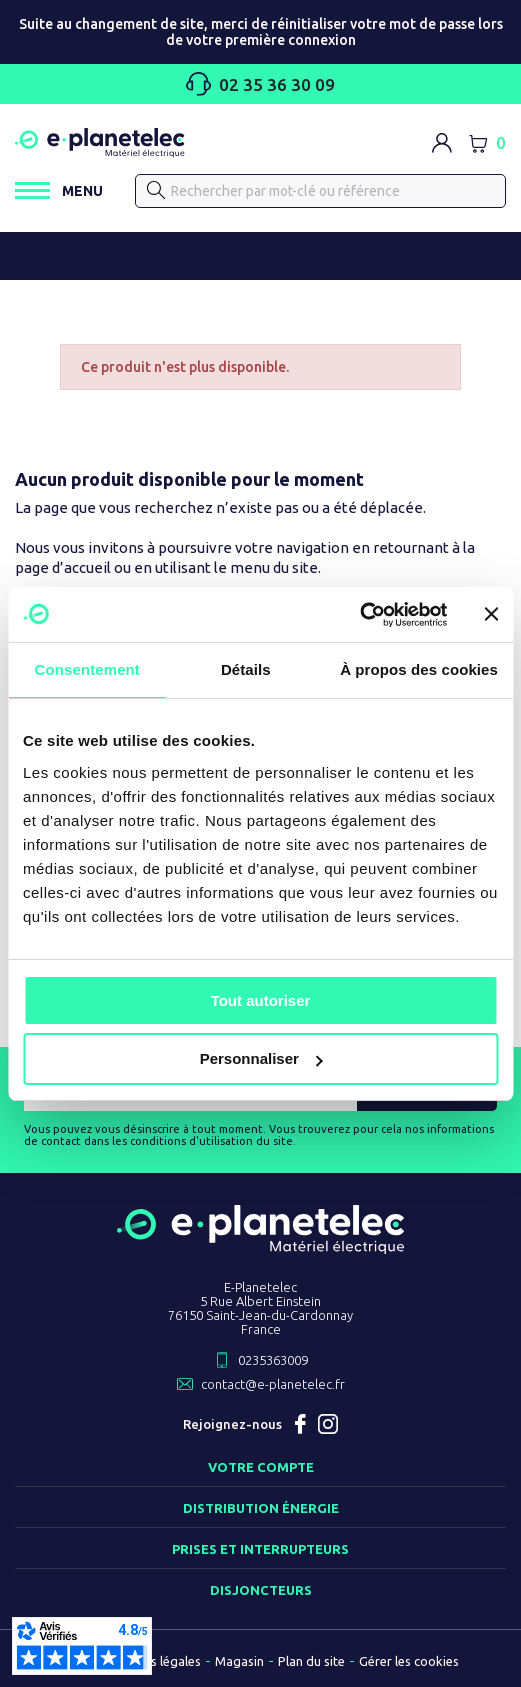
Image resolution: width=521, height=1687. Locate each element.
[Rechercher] (320, 191)
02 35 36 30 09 (260, 84)
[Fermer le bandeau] (491, 614)
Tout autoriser (261, 1000)
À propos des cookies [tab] (419, 669)
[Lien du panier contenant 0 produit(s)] (487, 143)
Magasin (239, 1661)
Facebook (300, 1424)
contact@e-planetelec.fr (273, 1384)
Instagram (328, 1424)
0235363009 (273, 1360)
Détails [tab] (246, 669)
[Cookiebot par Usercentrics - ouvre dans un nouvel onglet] (359, 615)
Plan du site (311, 1661)
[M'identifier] (442, 143)
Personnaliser (261, 1058)
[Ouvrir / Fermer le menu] (59, 190)
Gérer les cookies (409, 1661)
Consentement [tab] (87, 669)
